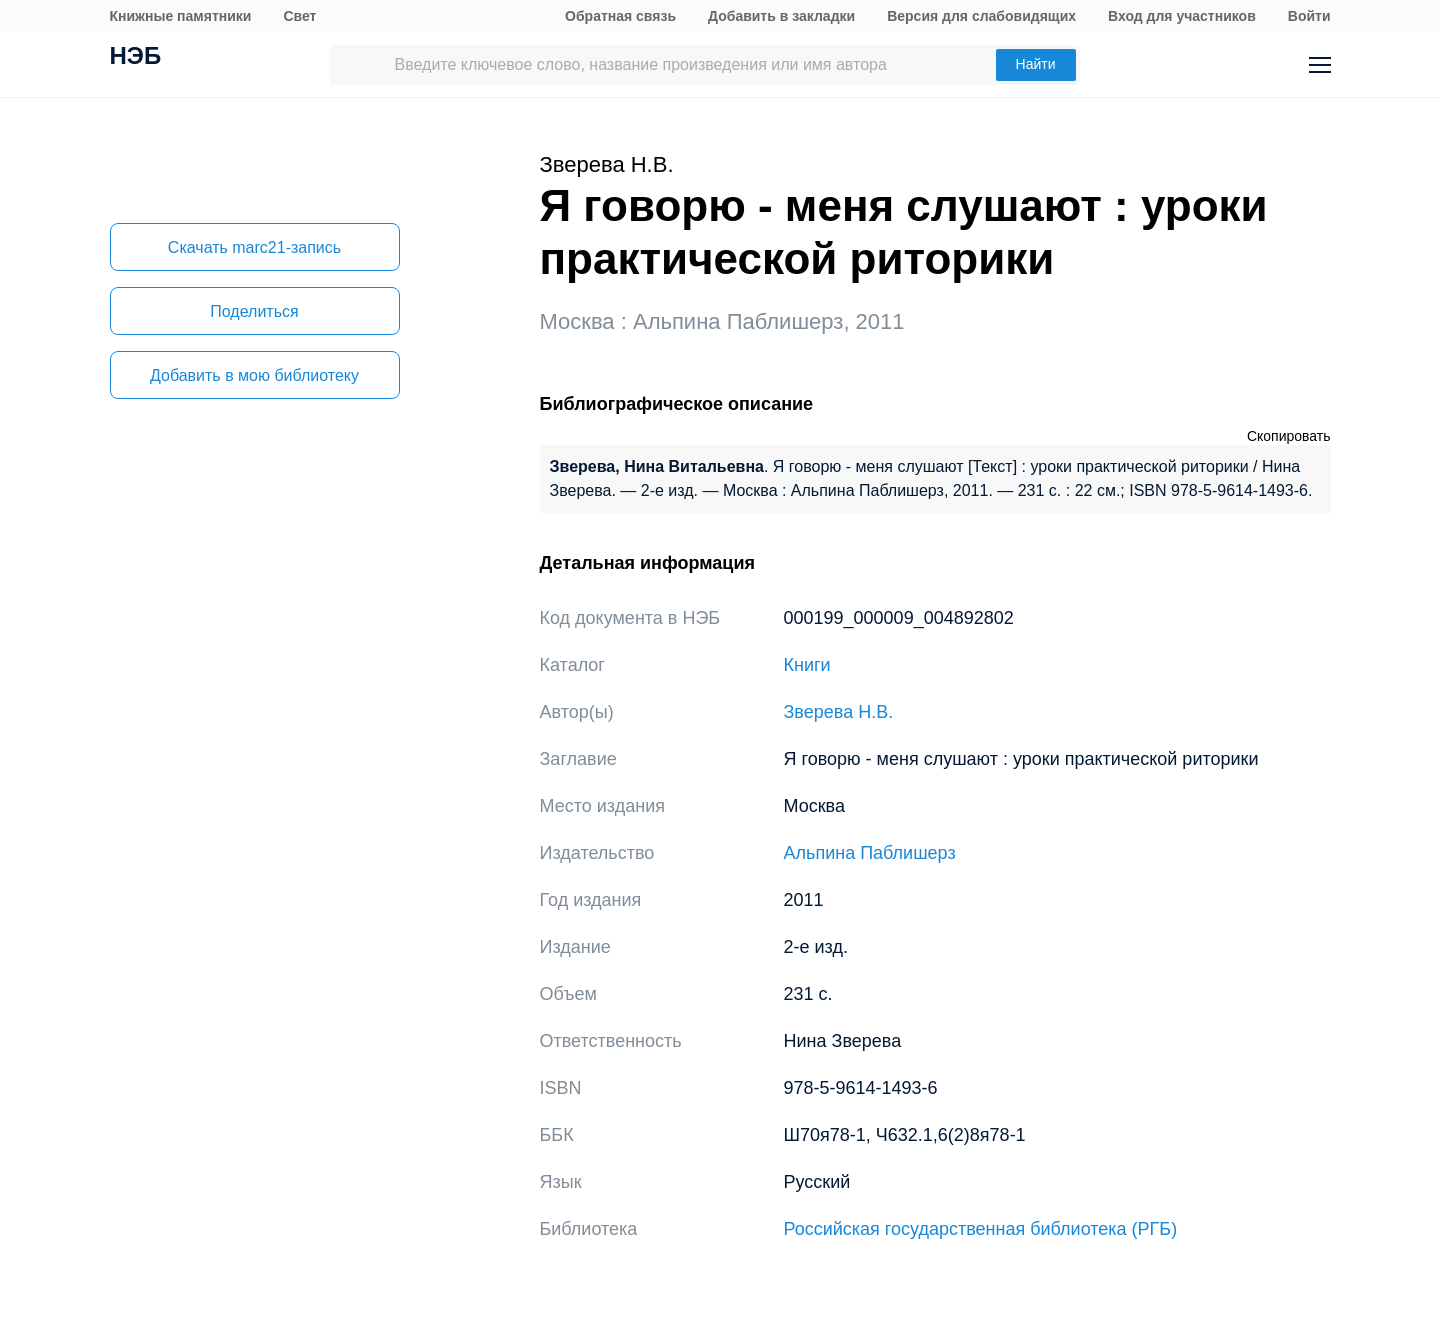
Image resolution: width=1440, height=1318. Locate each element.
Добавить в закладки (781, 16)
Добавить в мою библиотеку (254, 375)
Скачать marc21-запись (254, 247)
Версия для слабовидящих (981, 16)
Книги (807, 665)
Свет (299, 16)
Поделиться (254, 311)
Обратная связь (620, 16)
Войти (1309, 16)
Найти (1036, 64)
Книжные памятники (181, 16)
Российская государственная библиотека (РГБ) (981, 1229)
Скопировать (1289, 436)
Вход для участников (1182, 16)
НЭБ (136, 58)
